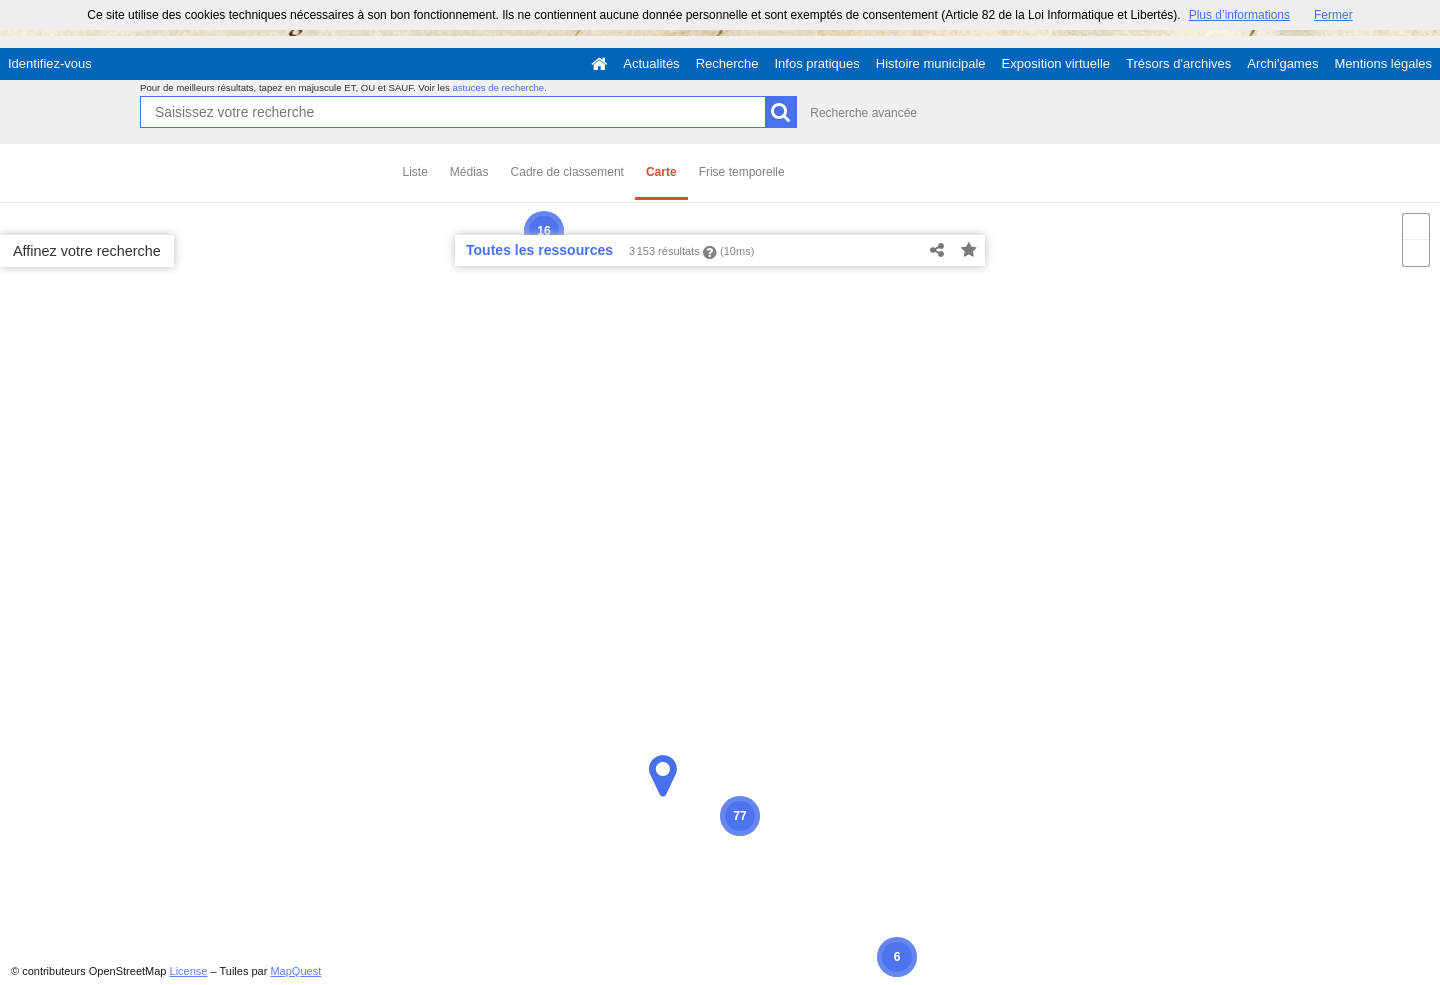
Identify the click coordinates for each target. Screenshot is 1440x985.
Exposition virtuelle (1056, 63)
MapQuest (295, 971)
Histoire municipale (931, 63)
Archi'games (1282, 63)
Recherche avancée (863, 113)
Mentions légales (1383, 63)
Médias (469, 172)
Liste (415, 172)
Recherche (727, 63)
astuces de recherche (498, 87)
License (189, 971)
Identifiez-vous (50, 63)
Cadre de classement (567, 172)
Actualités (651, 63)
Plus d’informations (1239, 15)
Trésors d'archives (1178, 63)
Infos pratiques (817, 63)
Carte (661, 172)
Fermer (1333, 15)
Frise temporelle (742, 172)
